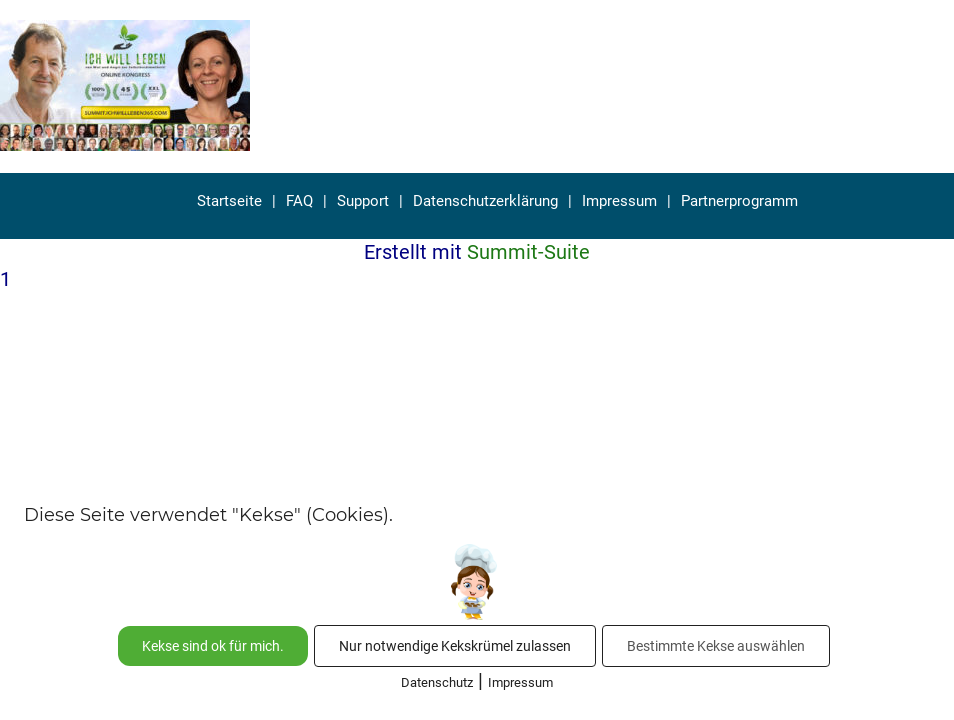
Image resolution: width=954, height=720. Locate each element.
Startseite (229, 201)
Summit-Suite (528, 252)
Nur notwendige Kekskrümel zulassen (455, 646)
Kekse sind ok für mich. (213, 646)
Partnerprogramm (739, 201)
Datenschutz (437, 682)
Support (363, 201)
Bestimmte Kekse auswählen (716, 646)
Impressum (619, 201)
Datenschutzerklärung (485, 201)
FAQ (299, 201)
